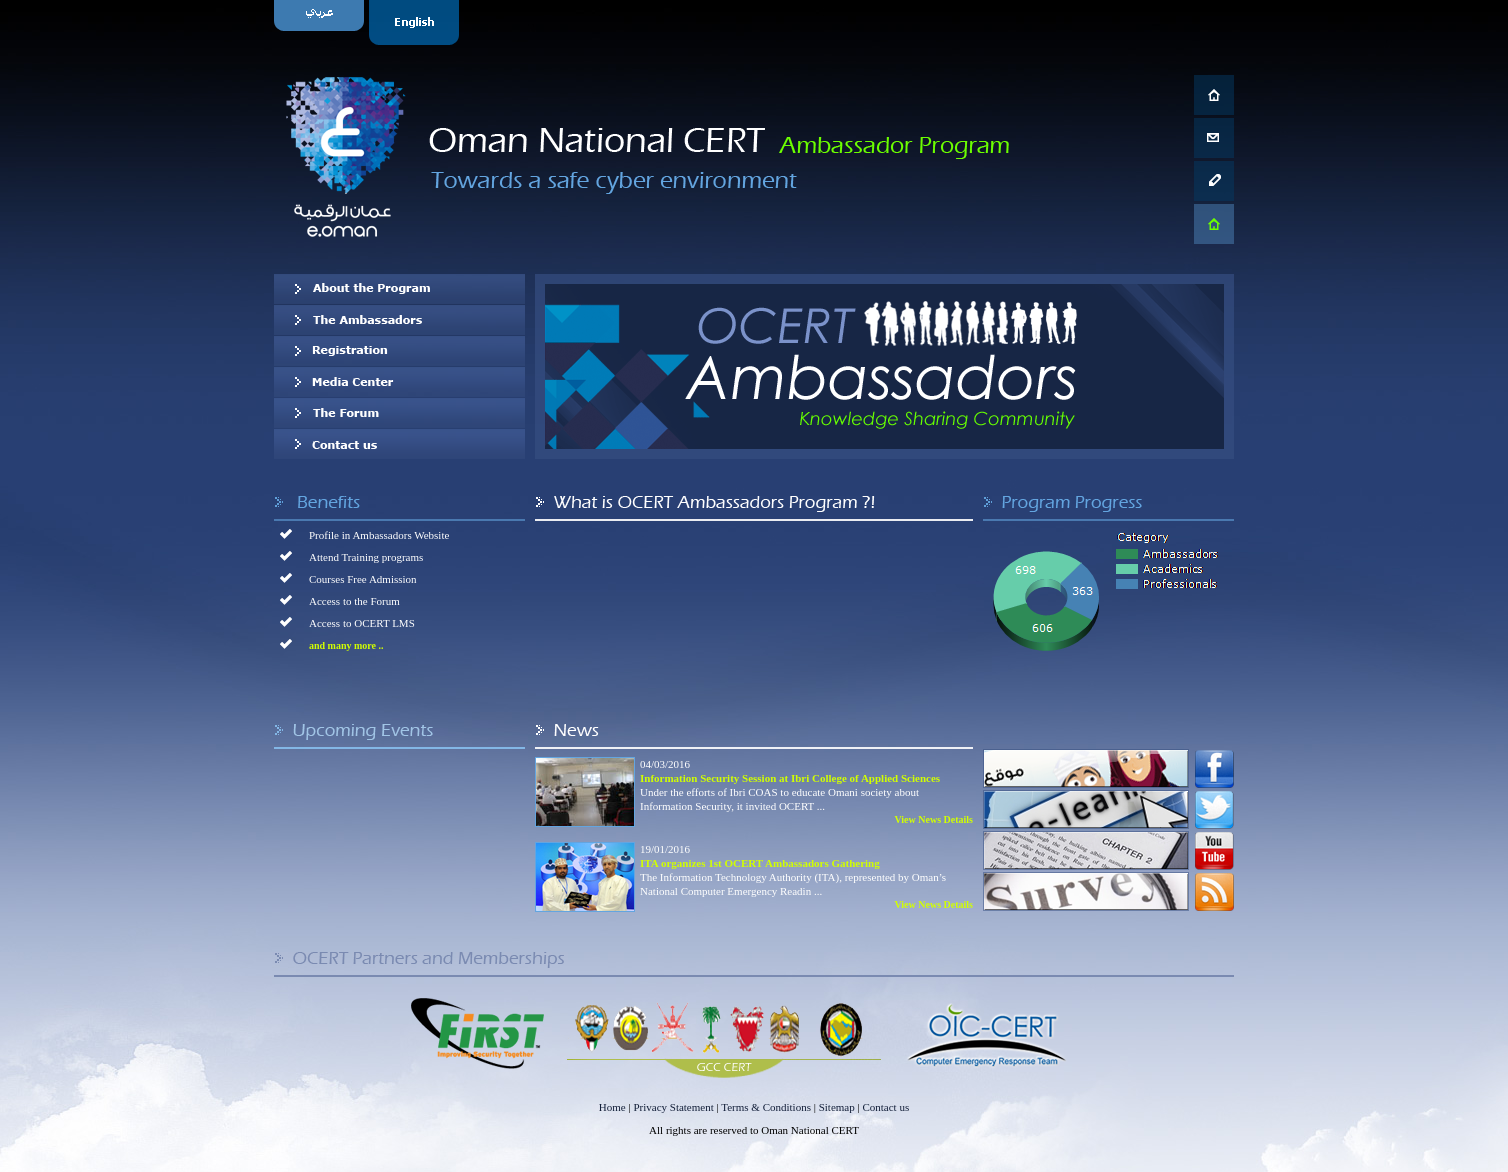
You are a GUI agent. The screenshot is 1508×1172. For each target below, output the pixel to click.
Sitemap (837, 1107)
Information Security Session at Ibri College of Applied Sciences (790, 778)
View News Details (933, 819)
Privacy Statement (673, 1107)
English (416, 22)
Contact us (399, 444)
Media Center (399, 382)
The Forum (399, 413)
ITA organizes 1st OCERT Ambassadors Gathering (760, 863)
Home (612, 1107)
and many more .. (346, 645)
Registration (399, 351)
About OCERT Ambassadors (399, 289)
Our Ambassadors (399, 320)
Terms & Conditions (766, 1107)
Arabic (321, 22)
